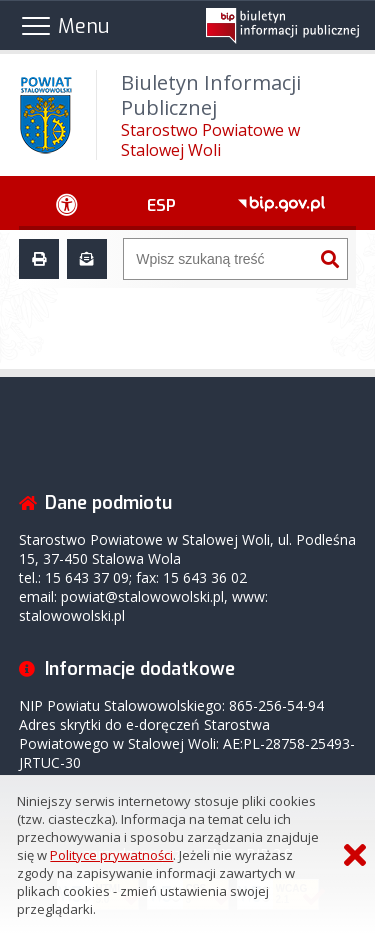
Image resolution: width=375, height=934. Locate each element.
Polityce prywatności (111, 855)
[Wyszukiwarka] (218, 259)
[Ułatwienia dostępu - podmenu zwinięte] (67, 203)
